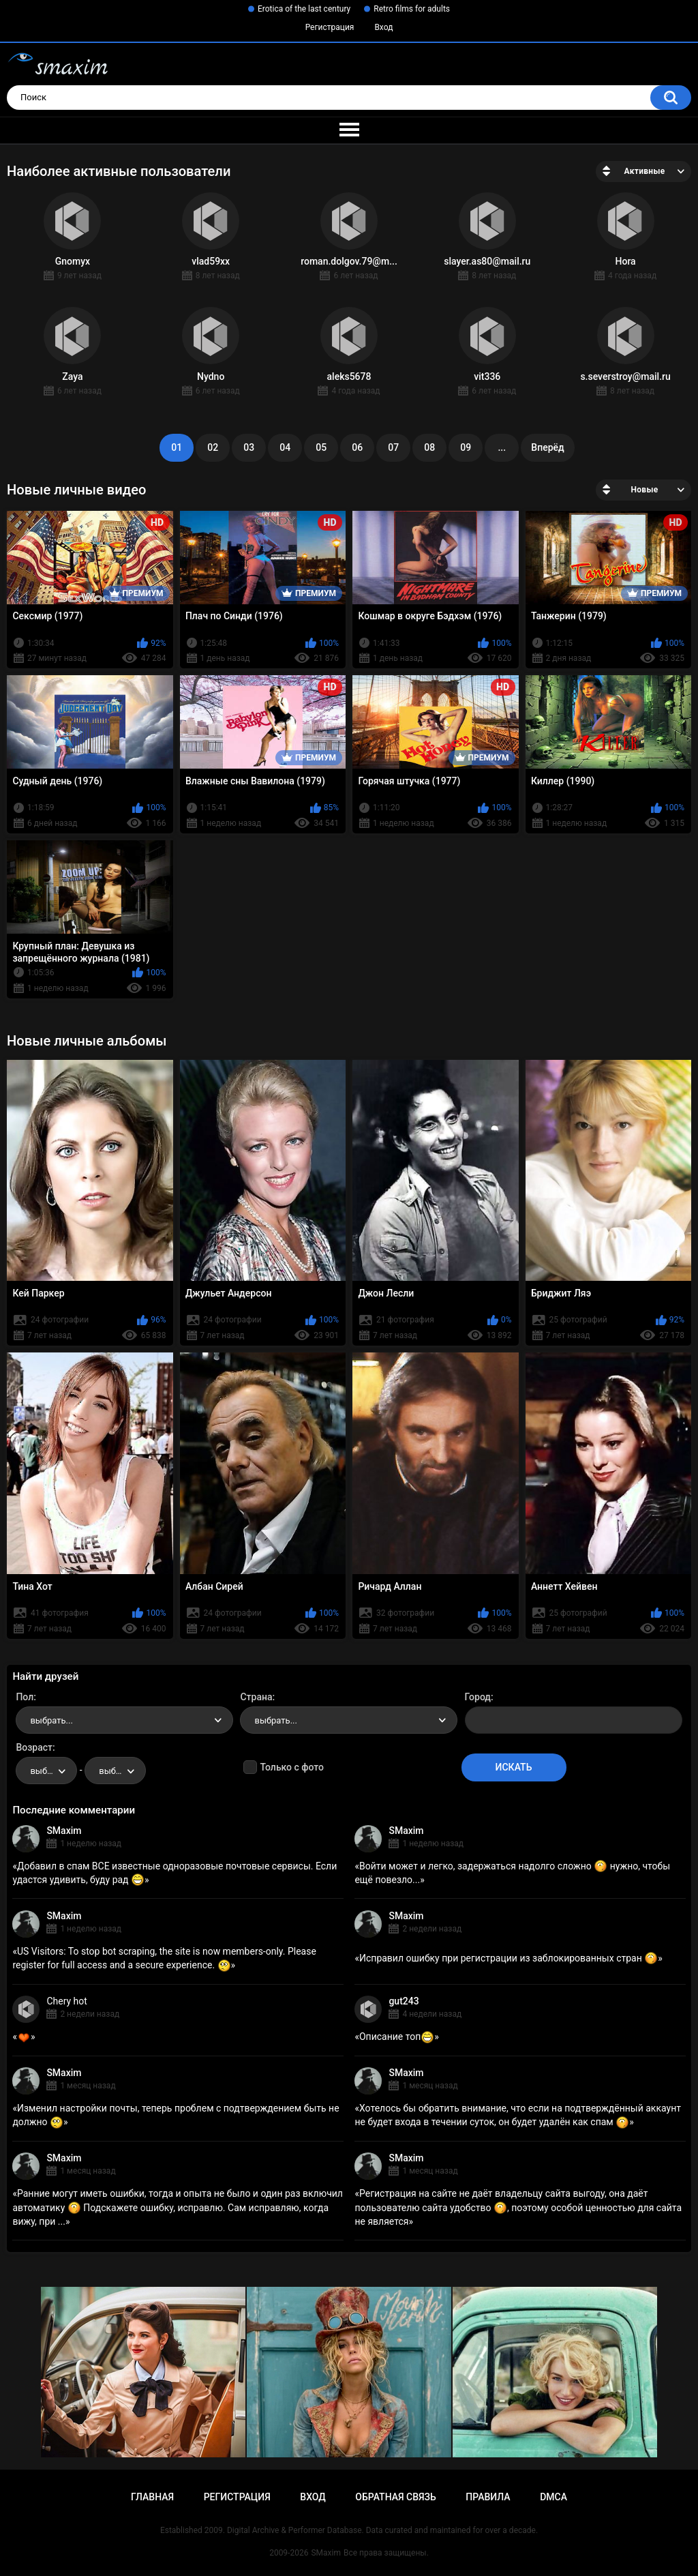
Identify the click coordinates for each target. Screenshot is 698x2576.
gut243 (404, 2001)
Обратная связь (395, 2496)
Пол (24, 1696)
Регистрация (329, 27)
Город (478, 1696)
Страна (256, 1696)
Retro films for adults (412, 9)
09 (465, 447)
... (502, 447)
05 (321, 447)
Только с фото (291, 1767)
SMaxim (63, 1830)
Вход (383, 27)
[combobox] (124, 1720)
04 (284, 447)
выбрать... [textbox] (51, 1720)
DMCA (553, 2496)
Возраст (34, 1747)
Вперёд (547, 447)
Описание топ (396, 2036)
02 (212, 447)
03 (248, 447)
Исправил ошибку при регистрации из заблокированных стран (508, 1958)
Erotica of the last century (304, 9)
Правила (488, 2496)
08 (429, 447)
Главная (152, 2496)
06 (357, 447)
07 (393, 447)
